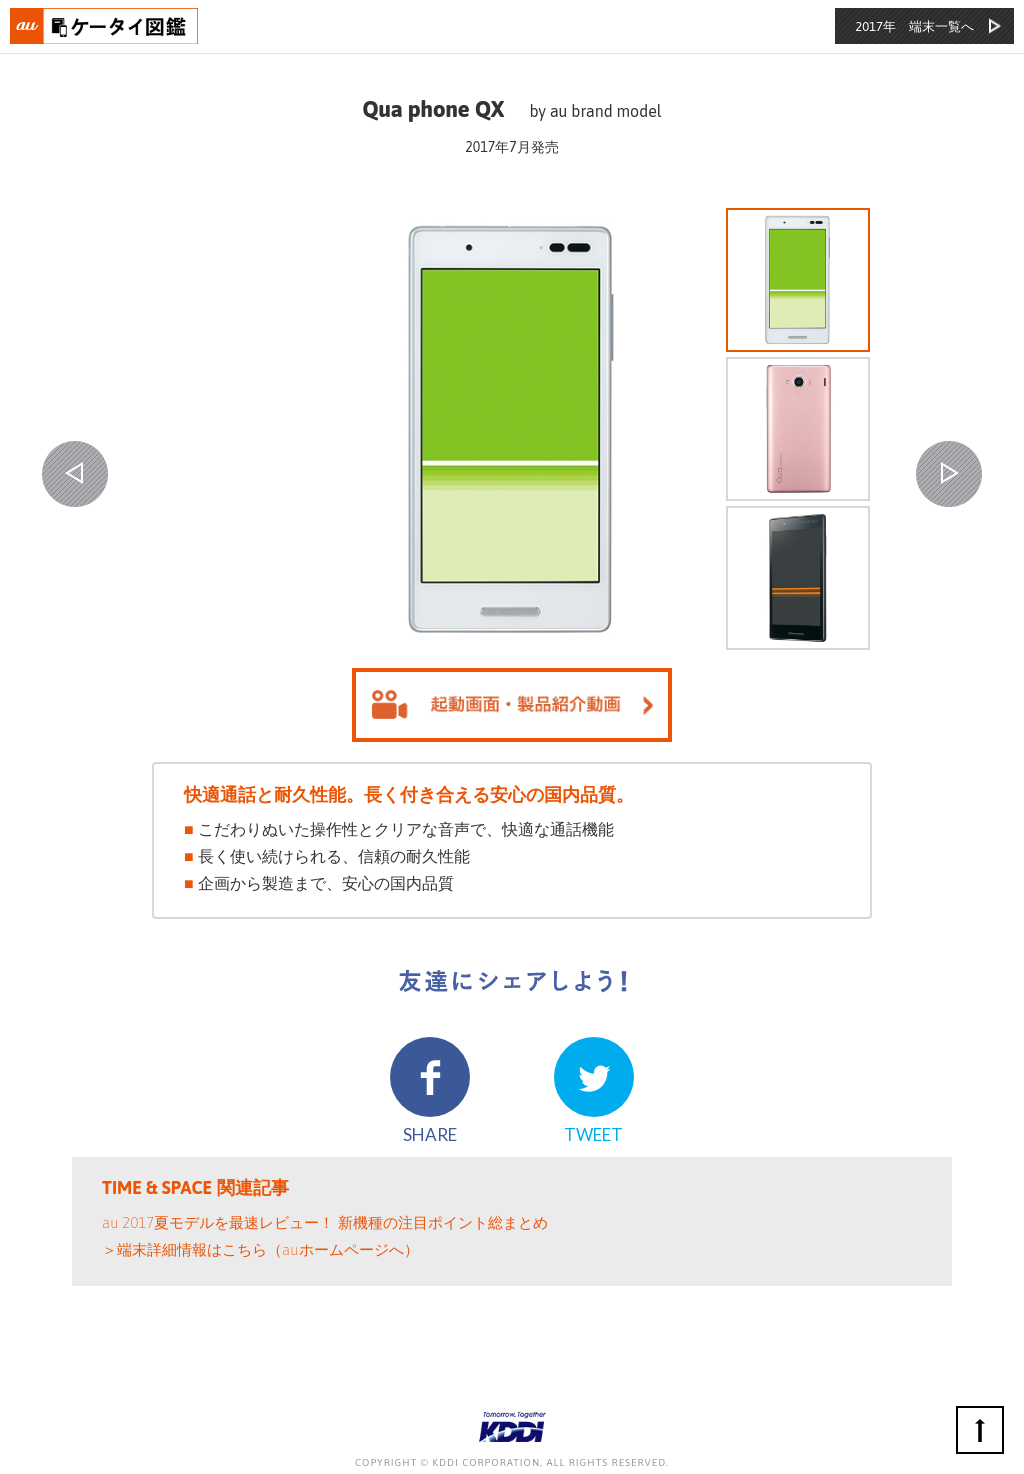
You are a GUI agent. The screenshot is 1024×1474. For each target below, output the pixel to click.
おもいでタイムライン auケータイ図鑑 (105, 26)
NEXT (949, 474)
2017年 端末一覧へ (914, 26)
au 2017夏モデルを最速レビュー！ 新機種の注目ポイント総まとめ (325, 1222)
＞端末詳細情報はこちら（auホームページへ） (260, 1249)
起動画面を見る (512, 705)
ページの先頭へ (980, 1430)
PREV (75, 474)
